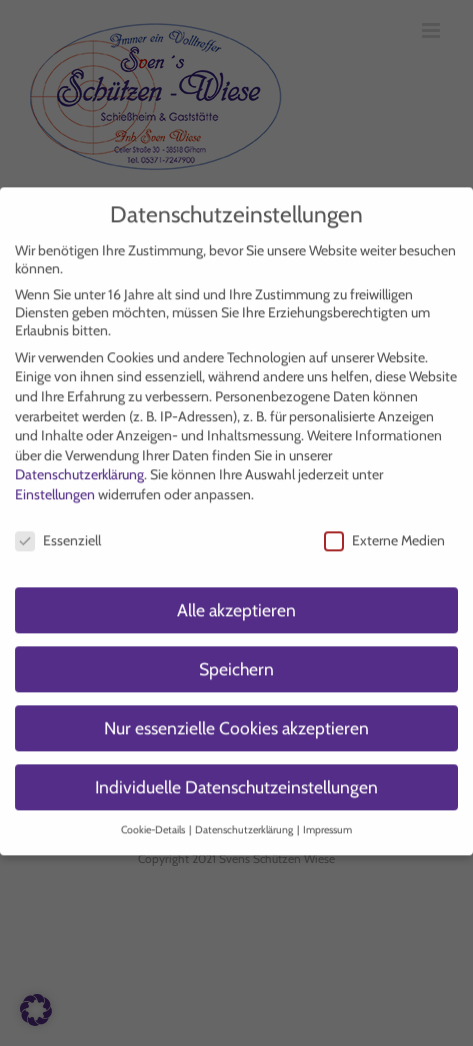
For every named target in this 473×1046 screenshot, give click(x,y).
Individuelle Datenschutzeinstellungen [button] (236, 777)
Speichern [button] (236, 659)
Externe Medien (384, 531)
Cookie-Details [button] (154, 820)
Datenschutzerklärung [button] (245, 820)
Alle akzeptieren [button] (236, 600)
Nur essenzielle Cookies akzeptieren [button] (236, 718)
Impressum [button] (327, 820)
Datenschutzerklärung (79, 465)
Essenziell (58, 531)
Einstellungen (55, 485)
